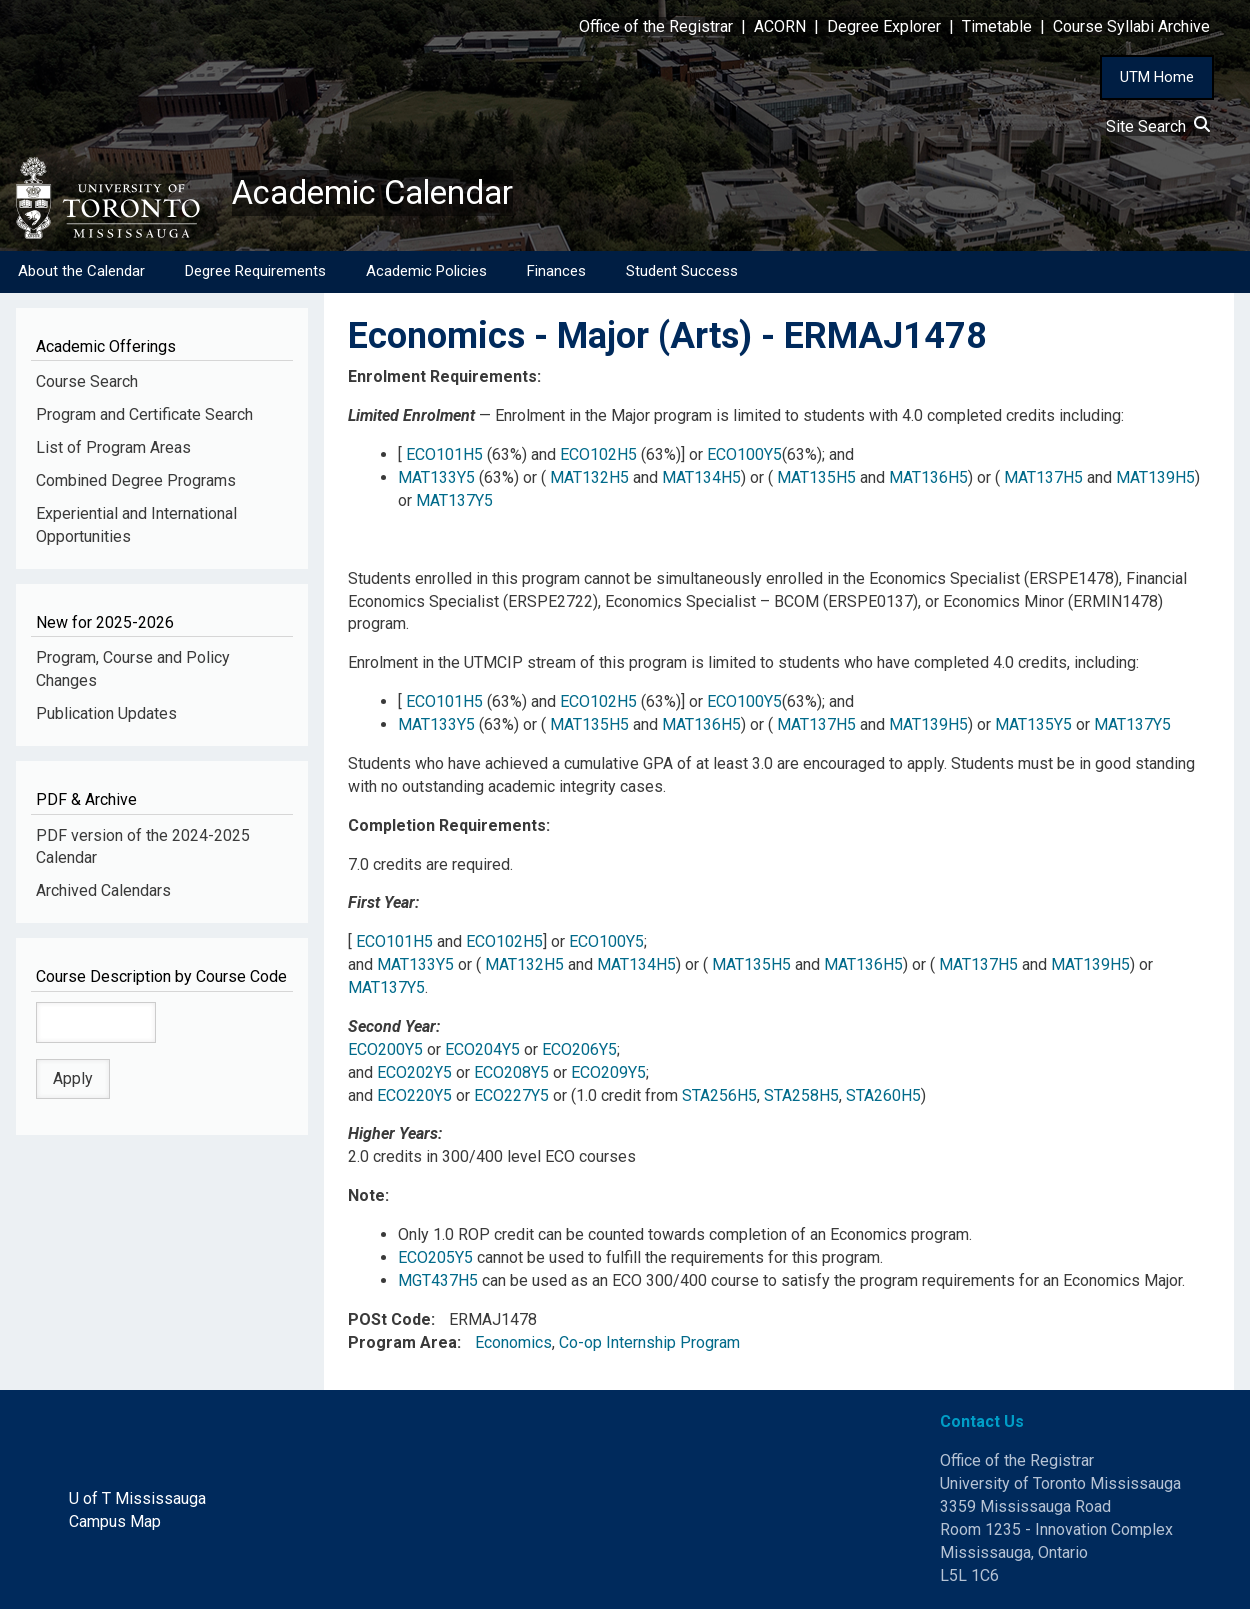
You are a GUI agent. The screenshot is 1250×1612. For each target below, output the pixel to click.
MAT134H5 (701, 481)
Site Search (1158, 126)
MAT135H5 (816, 481)
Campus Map (115, 1525)
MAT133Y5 (436, 481)
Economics (513, 1345)
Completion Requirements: (449, 829)
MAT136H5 (928, 481)
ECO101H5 (444, 458)
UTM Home (1157, 77)
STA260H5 (883, 1098)
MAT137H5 (1043, 481)
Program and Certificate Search (144, 418)
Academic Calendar (388, 195)
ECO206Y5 (579, 1053)
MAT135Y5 (1033, 728)
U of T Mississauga (137, 1502)
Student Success (682, 275)
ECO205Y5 (435, 1261)
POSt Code (389, 1323)
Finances (556, 275)
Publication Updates (106, 717)
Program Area (402, 1345)
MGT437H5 (438, 1284)
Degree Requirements (255, 275)
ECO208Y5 (511, 1076)
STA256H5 (719, 1098)
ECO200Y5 (385, 1053)
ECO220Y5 (414, 1098)
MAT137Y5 (454, 504)
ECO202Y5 (414, 1076)
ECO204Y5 (482, 1053)
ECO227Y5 (511, 1098)
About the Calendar (81, 275)
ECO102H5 (598, 458)
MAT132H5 (589, 481)
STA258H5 (801, 1098)
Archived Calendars (103, 894)
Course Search (87, 385)
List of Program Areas (113, 451)
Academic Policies (426, 275)
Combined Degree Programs (136, 484)
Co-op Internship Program (649, 1345)
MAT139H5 (1155, 481)
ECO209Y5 (608, 1076)
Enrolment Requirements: (444, 380)
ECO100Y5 (744, 458)
